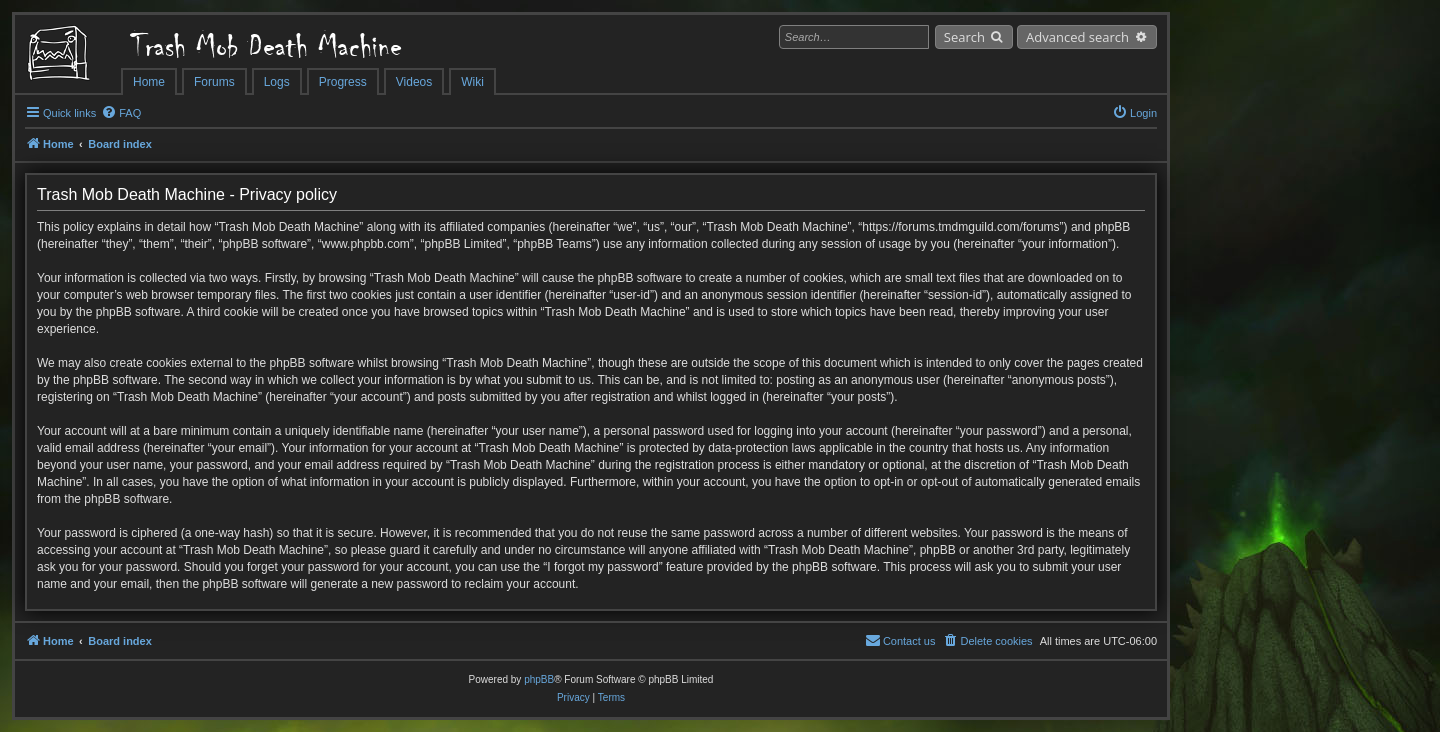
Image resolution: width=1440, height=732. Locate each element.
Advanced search (1077, 37)
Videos (414, 82)
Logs (277, 82)
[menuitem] (121, 113)
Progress (343, 82)
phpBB (539, 679)
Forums (214, 82)
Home (149, 82)
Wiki (472, 82)
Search (964, 37)
